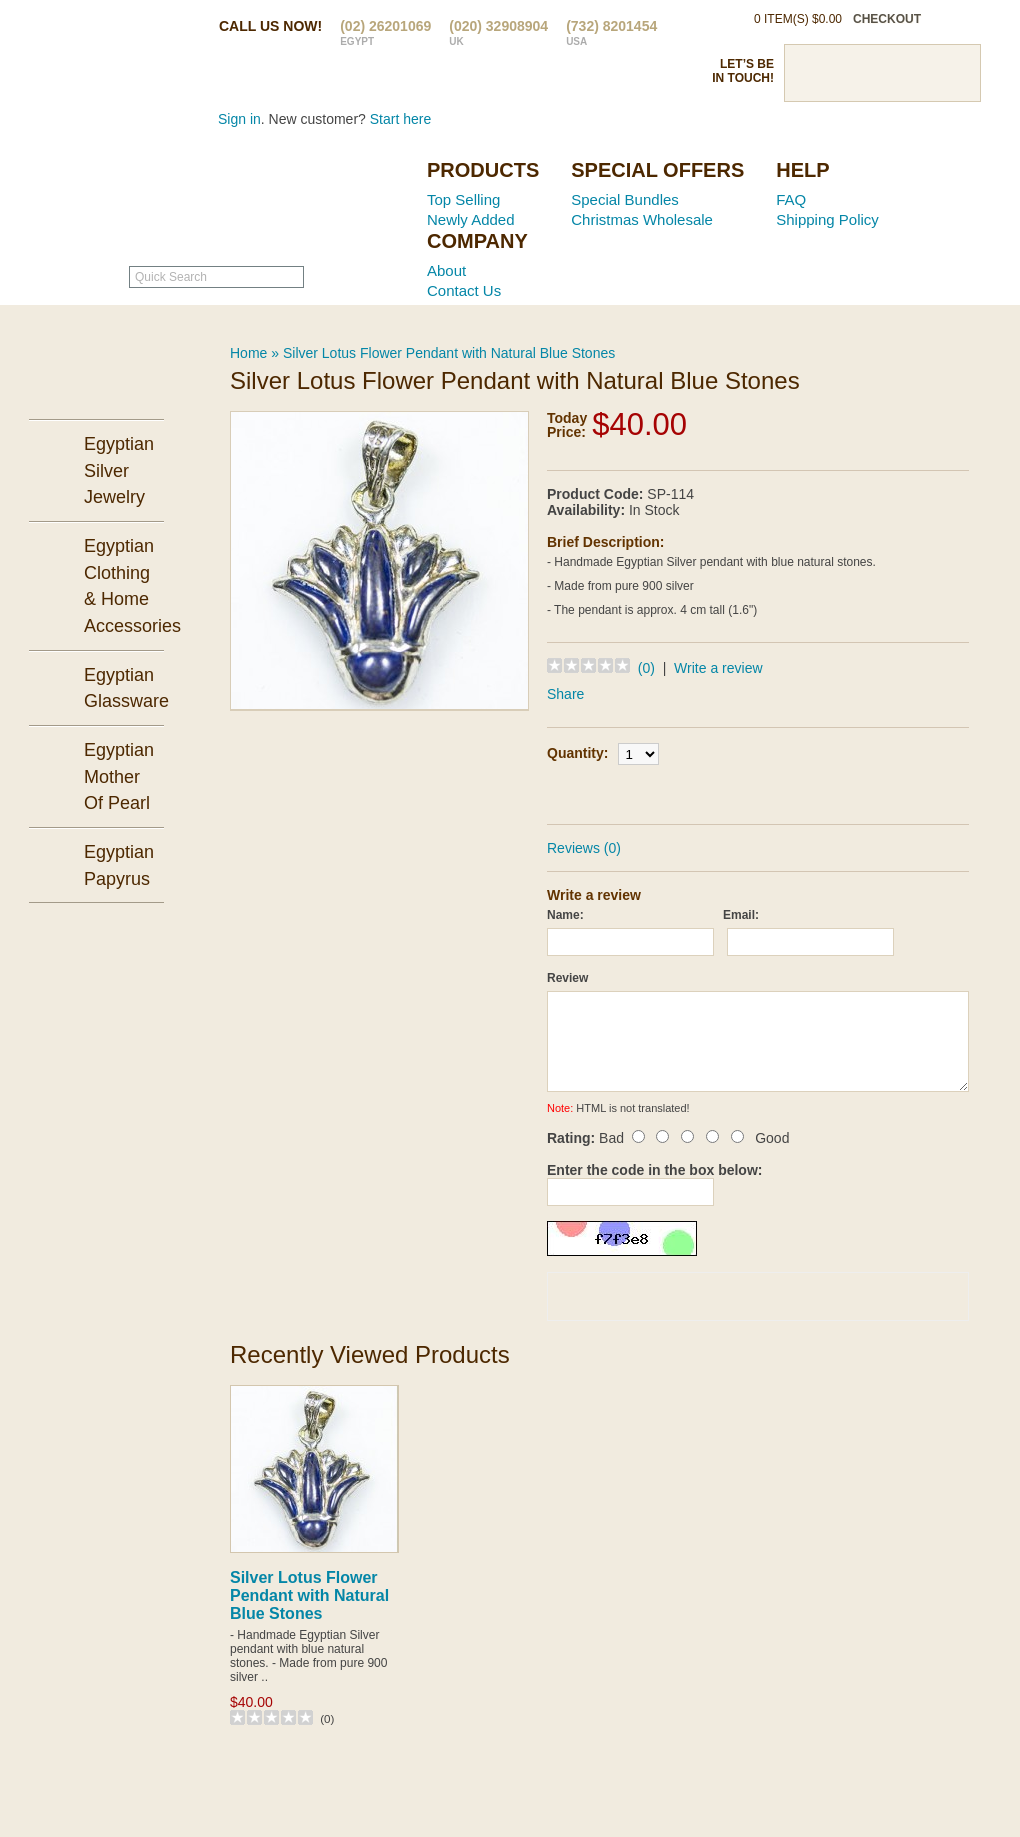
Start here (400, 119)
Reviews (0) (584, 848)
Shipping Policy (827, 219)
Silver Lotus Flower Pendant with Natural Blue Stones (449, 353)
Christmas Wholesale (642, 219)
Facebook (812, 73)
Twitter (847, 73)
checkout (887, 19)
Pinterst (882, 73)
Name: (565, 915)
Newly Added (471, 219)
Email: (741, 915)
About (446, 270)
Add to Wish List (815, 791)
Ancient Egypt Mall (285, 201)
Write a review (718, 668)
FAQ (791, 199)
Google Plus (917, 73)
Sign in (239, 119)
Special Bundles (625, 199)
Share (565, 694)
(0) (646, 668)
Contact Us (464, 290)
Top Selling (463, 199)
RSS (952, 73)
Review (567, 978)
